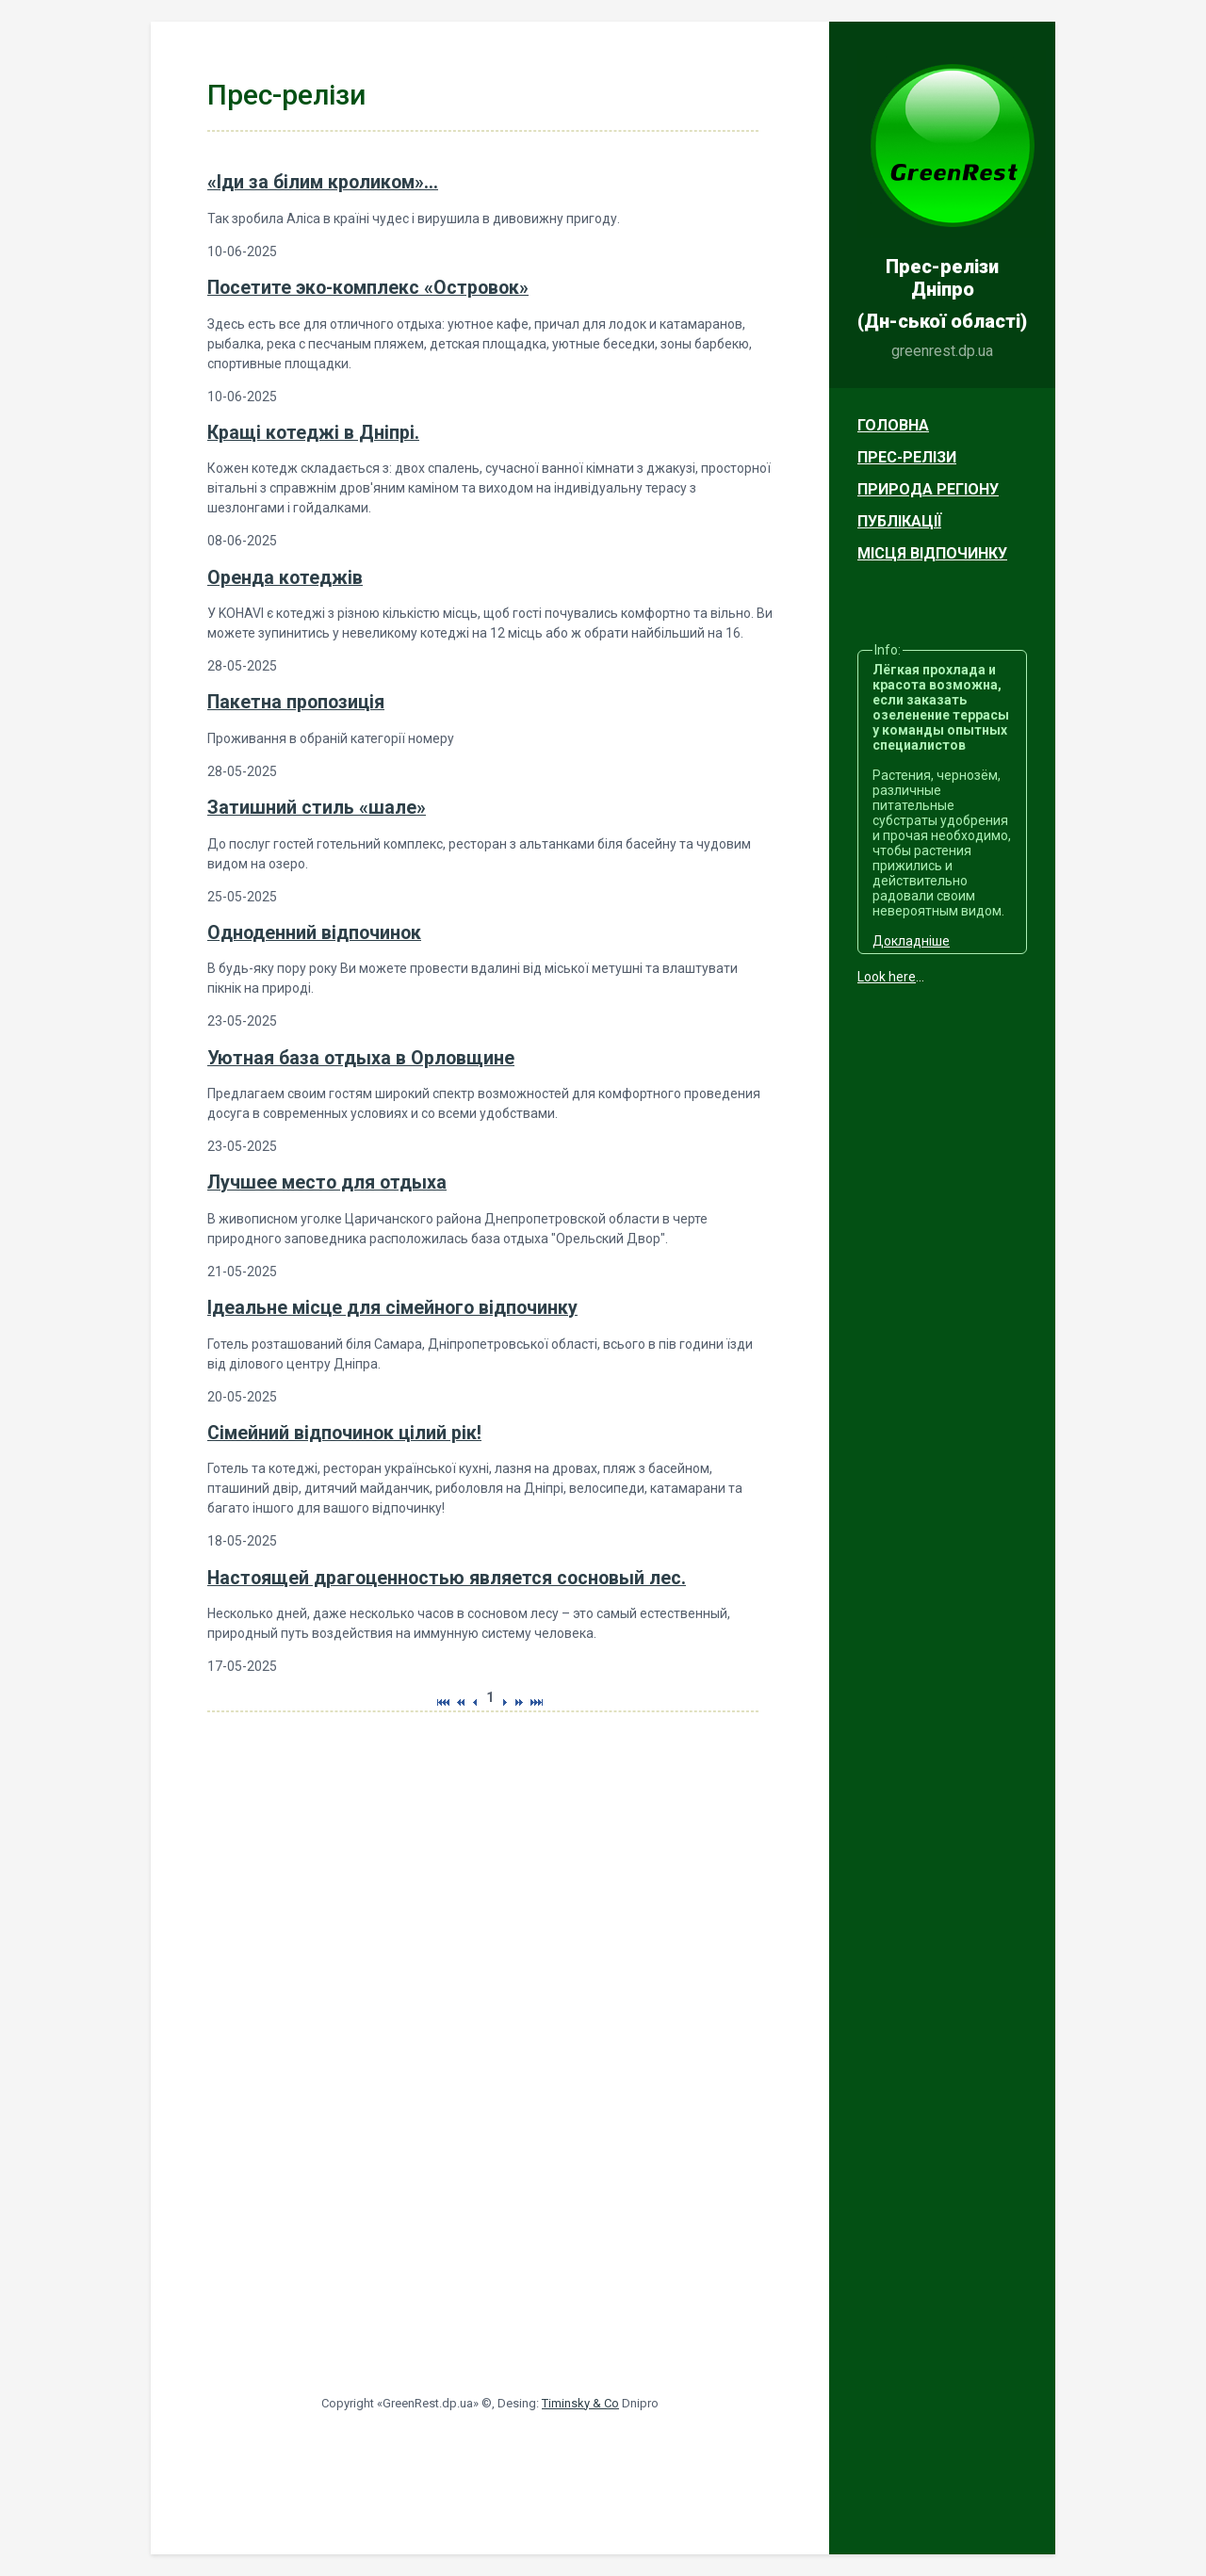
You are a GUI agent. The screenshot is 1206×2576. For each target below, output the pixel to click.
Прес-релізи (906, 457)
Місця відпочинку (932, 553)
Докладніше (911, 940)
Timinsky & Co (580, 2403)
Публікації (899, 521)
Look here (886, 976)
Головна (893, 425)
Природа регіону (928, 489)
